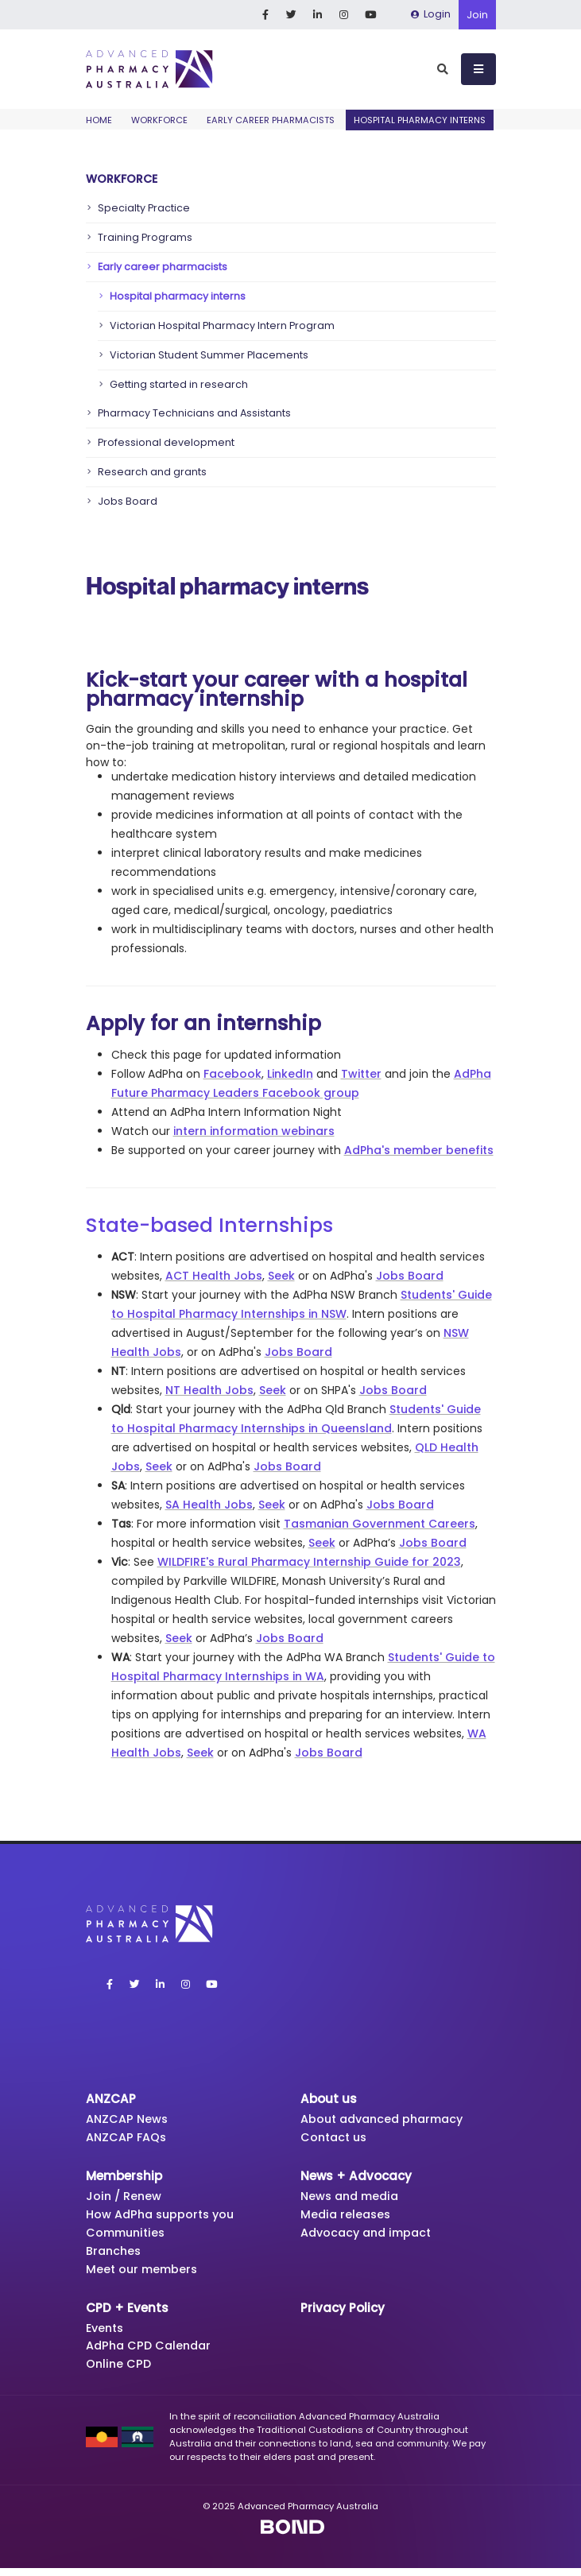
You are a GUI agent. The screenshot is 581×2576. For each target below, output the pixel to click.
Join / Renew (125, 2198)
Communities (128, 2236)
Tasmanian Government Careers (379, 1524)
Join (477, 14)
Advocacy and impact (370, 2236)
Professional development (166, 442)
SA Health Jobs (209, 1505)
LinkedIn (290, 1074)
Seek (281, 1276)
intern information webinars (254, 1131)
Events (106, 2334)
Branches (115, 2255)
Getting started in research (179, 384)
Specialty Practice (144, 208)
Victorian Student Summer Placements (209, 355)
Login (431, 13)
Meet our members (144, 2274)
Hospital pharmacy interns (178, 296)
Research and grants (152, 471)
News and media (352, 2198)
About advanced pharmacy (387, 2119)
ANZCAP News (129, 2119)
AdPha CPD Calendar (152, 2352)
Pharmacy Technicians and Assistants (194, 413)
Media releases (347, 2217)
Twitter (361, 1074)
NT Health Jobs (209, 1390)
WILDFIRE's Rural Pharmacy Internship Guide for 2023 (309, 1562)
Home (99, 120)
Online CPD (119, 2371)
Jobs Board (127, 501)
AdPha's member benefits (419, 1150)
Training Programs (145, 237)
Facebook (232, 1074)
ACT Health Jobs (213, 1276)
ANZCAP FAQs (128, 2138)
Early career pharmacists (271, 120)
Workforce (159, 120)
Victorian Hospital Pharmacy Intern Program (222, 325)
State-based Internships (209, 1225)
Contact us (335, 2138)
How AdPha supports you (164, 2217)
